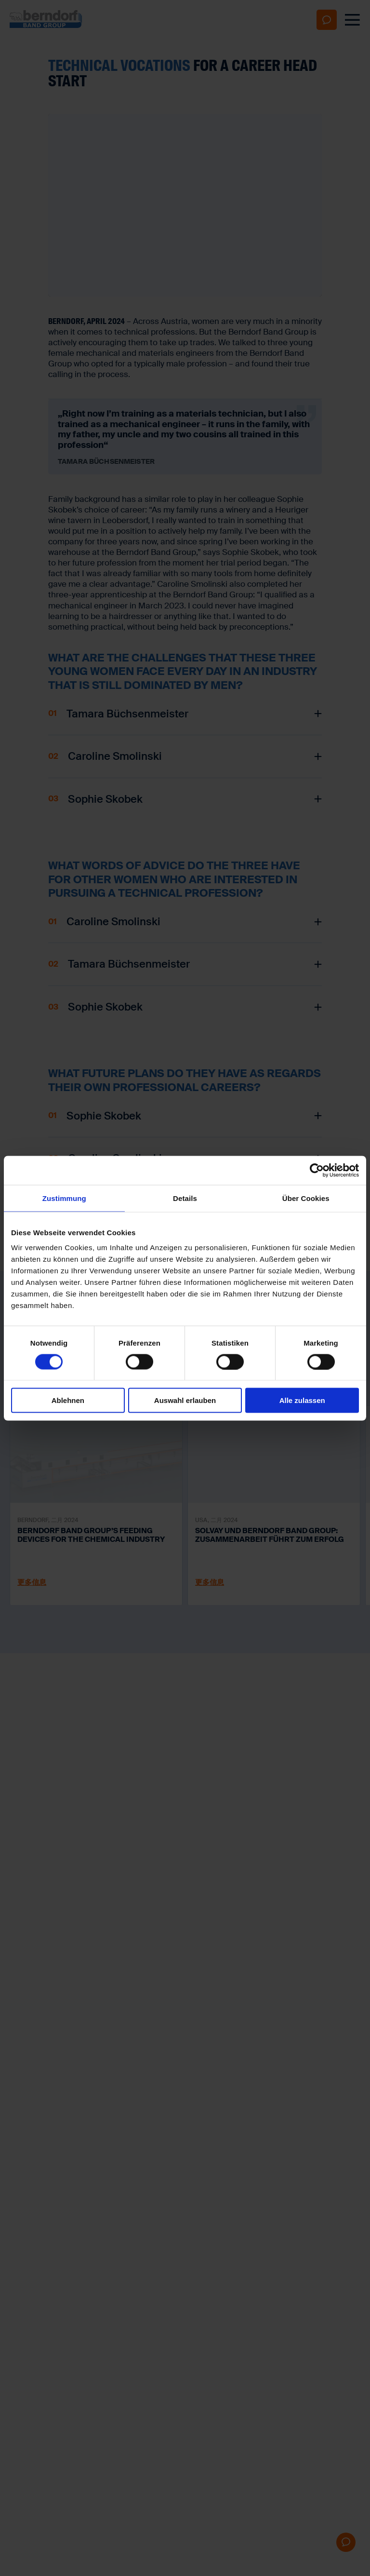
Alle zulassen (302, 1400)
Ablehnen (68, 1400)
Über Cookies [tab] (306, 1198)
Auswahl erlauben (185, 1400)
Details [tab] (185, 1198)
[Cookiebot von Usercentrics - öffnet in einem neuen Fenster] (317, 1170)
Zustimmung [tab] (64, 1198)
